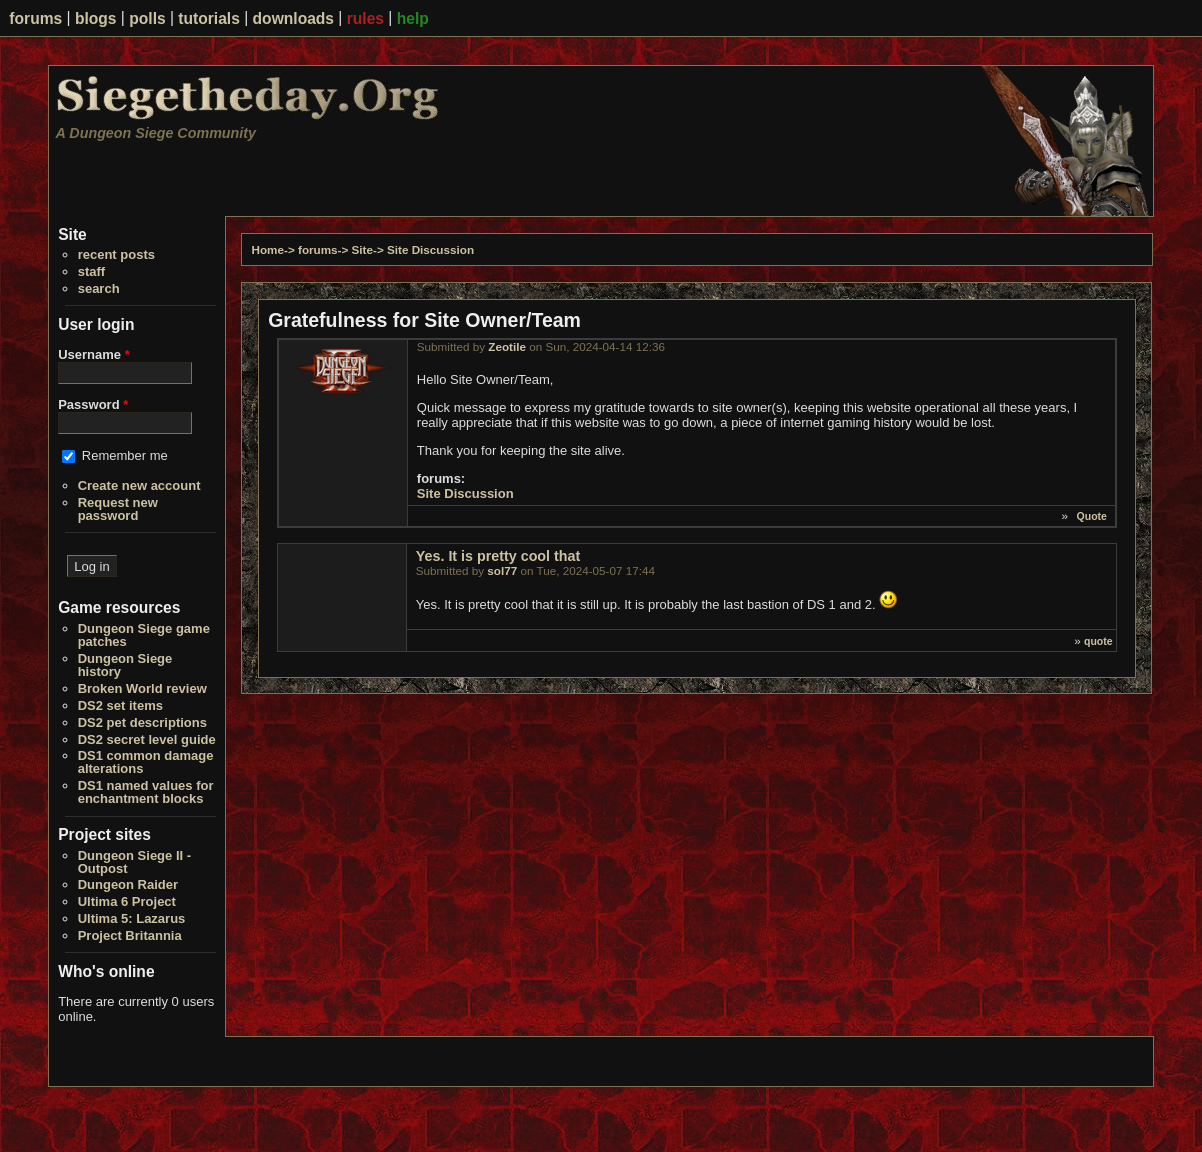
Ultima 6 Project (127, 901)
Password (93, 404)
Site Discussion (430, 249)
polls (147, 18)
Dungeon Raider (128, 884)
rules (365, 18)
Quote (1092, 516)
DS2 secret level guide (147, 739)
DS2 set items (120, 705)
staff (91, 271)
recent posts (116, 254)
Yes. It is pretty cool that (498, 556)
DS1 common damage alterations (146, 762)
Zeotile (507, 346)
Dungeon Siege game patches (144, 635)
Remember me (125, 455)
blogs (96, 18)
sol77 (502, 570)
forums (35, 18)
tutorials (209, 18)
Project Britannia (130, 935)
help (413, 18)
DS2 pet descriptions (142, 722)
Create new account (139, 485)
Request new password (118, 509)
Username (94, 354)
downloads (293, 18)
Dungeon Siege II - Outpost (134, 862)
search (99, 288)
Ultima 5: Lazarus (132, 918)
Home (268, 249)
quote (1098, 641)
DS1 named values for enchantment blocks (146, 792)
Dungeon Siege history (125, 665)
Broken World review (142, 688)
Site (362, 249)
